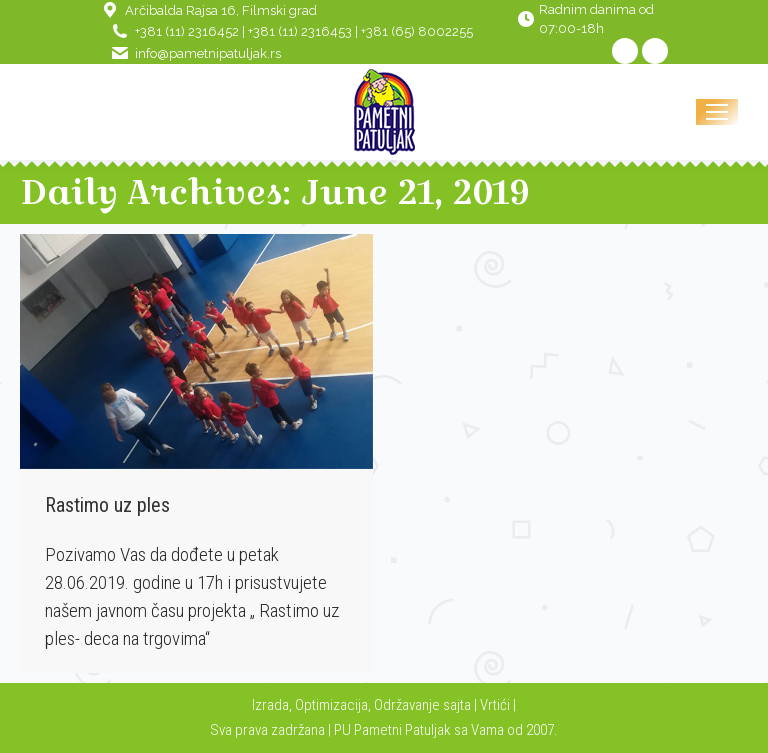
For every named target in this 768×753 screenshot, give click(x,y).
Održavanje (407, 705)
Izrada (270, 705)
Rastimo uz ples (107, 505)
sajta (457, 705)
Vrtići (496, 705)
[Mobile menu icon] (717, 112)
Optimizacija (331, 705)
